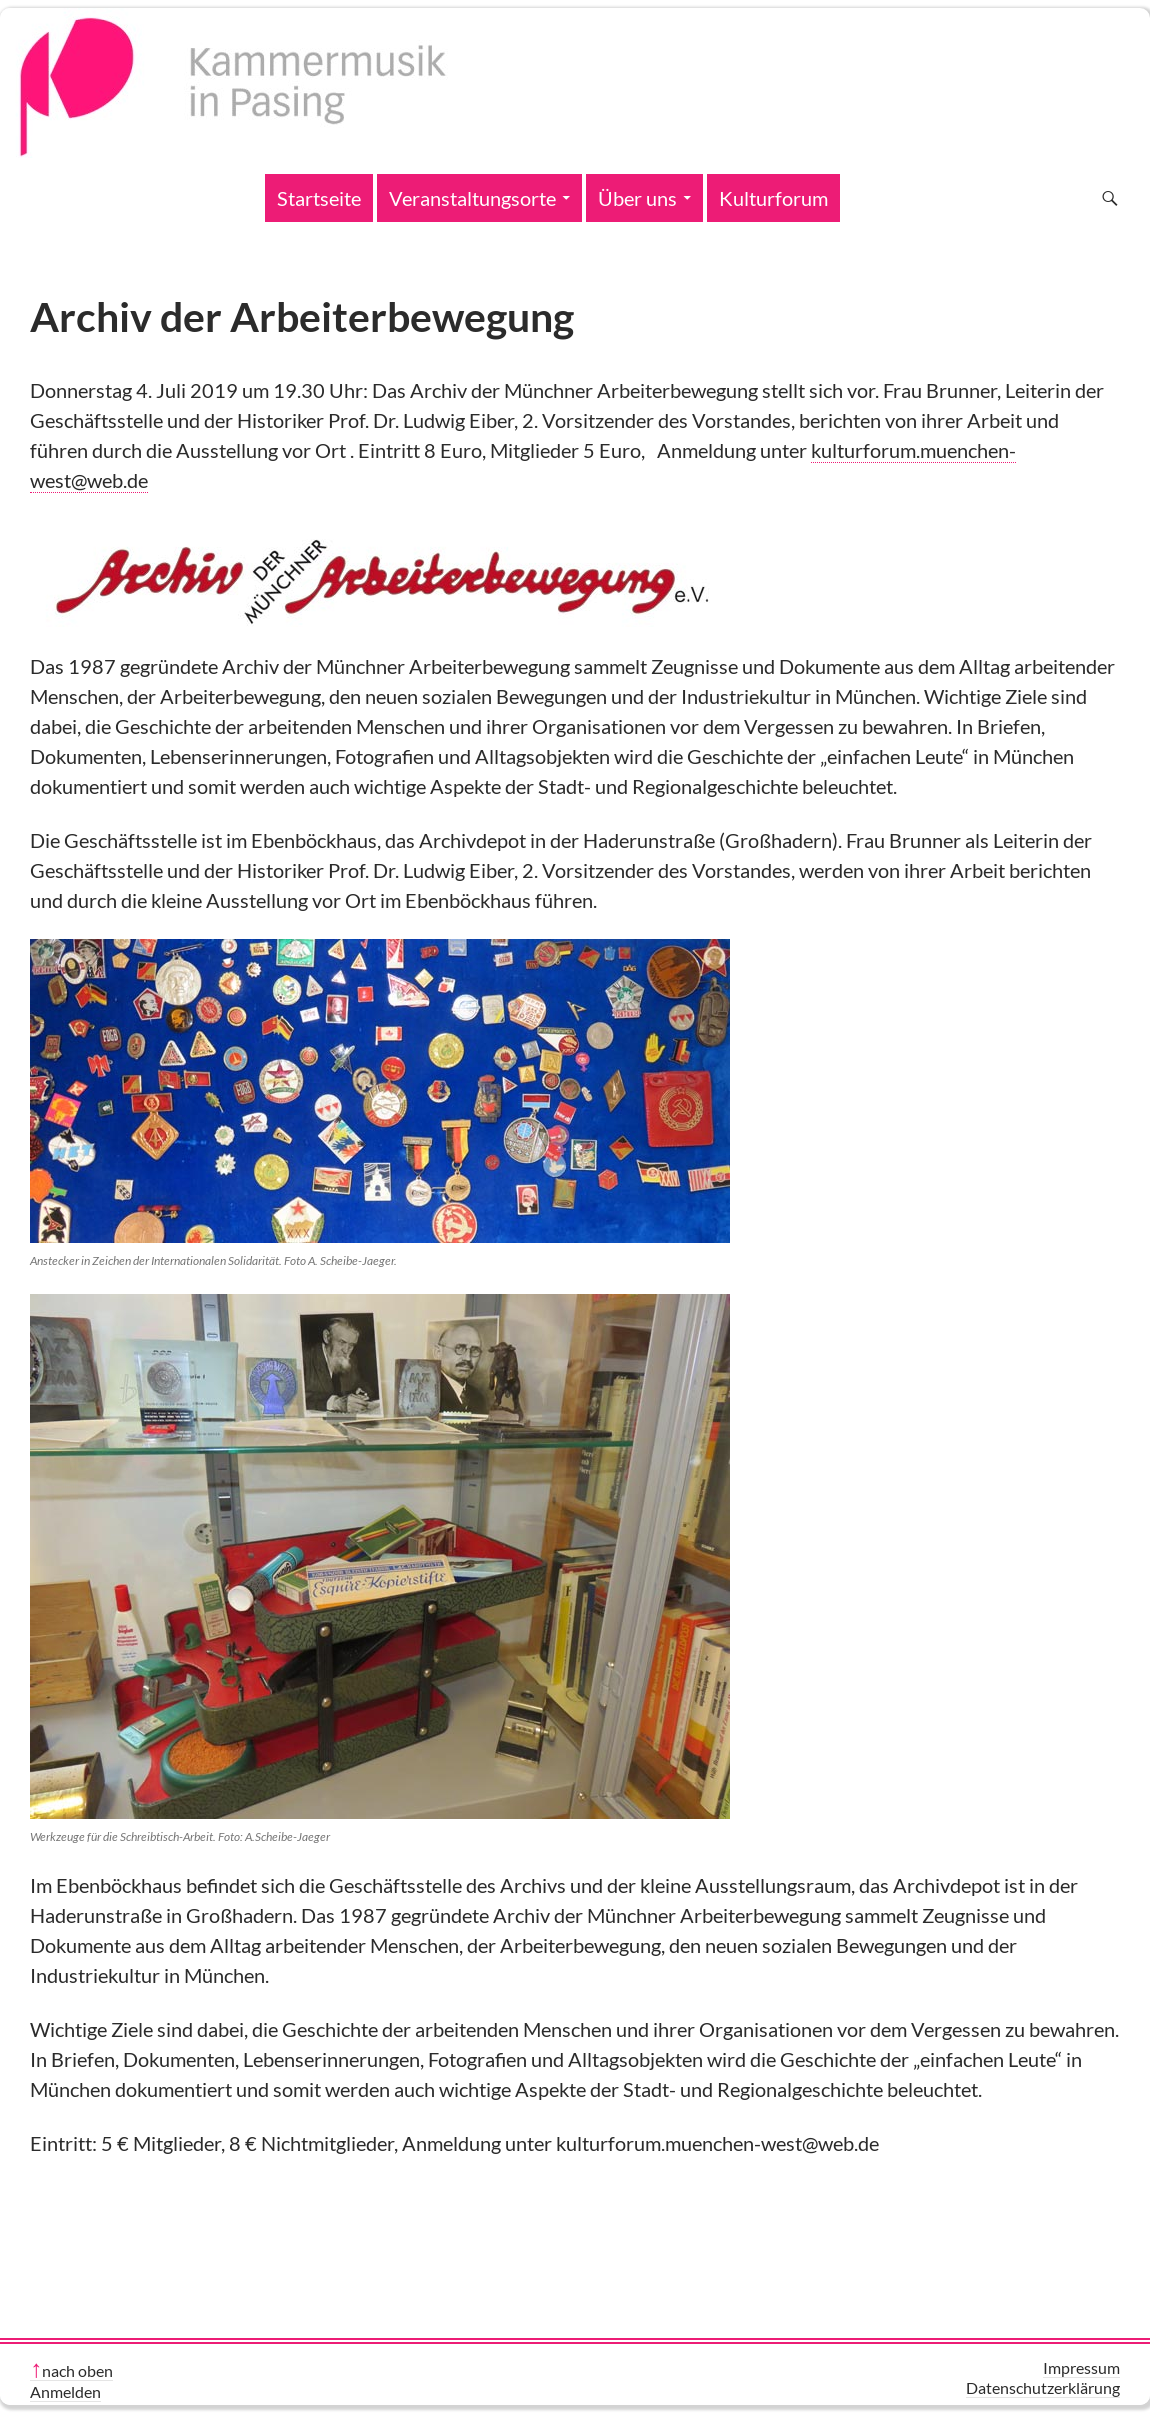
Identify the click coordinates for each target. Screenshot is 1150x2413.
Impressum (1081, 2367)
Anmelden (65, 2391)
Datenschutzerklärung (1043, 2387)
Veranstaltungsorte (472, 198)
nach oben (77, 2370)
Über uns (637, 198)
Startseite (319, 198)
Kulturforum (773, 198)
